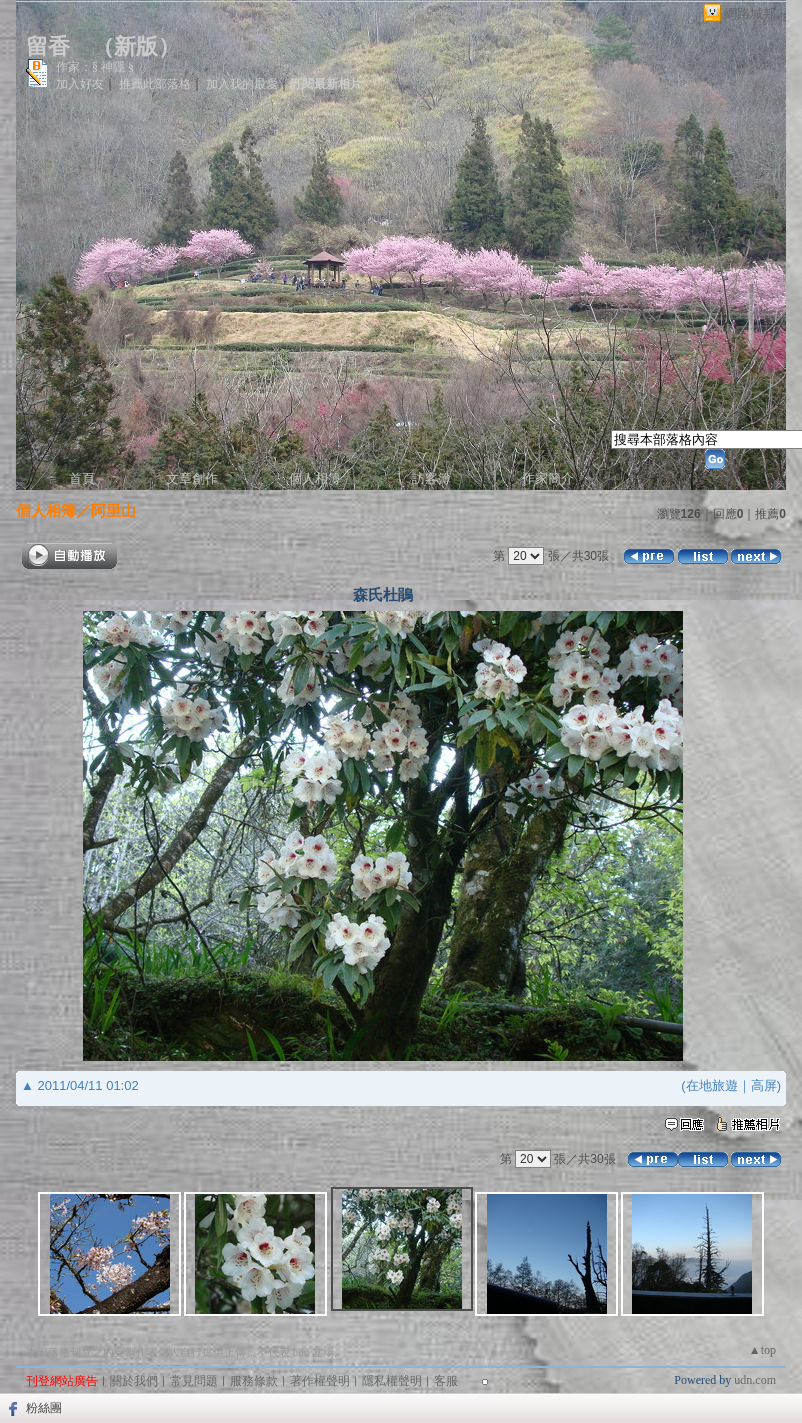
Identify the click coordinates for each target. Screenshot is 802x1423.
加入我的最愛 (242, 84)
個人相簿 (315, 478)
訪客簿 (431, 478)
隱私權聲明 (392, 1381)
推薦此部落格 (155, 84)
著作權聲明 (320, 1381)
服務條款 (254, 1381)
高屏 (764, 1085)
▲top (762, 1350)
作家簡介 (548, 478)
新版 (136, 46)
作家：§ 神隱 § (95, 67)
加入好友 (80, 84)
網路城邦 (750, 13)
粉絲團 (44, 1408)
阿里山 (113, 510)
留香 (48, 46)
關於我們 (134, 1381)
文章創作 (192, 478)
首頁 (82, 478)
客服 (446, 1381)
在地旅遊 (712, 1085)
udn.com (755, 1380)
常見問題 (194, 1381)
